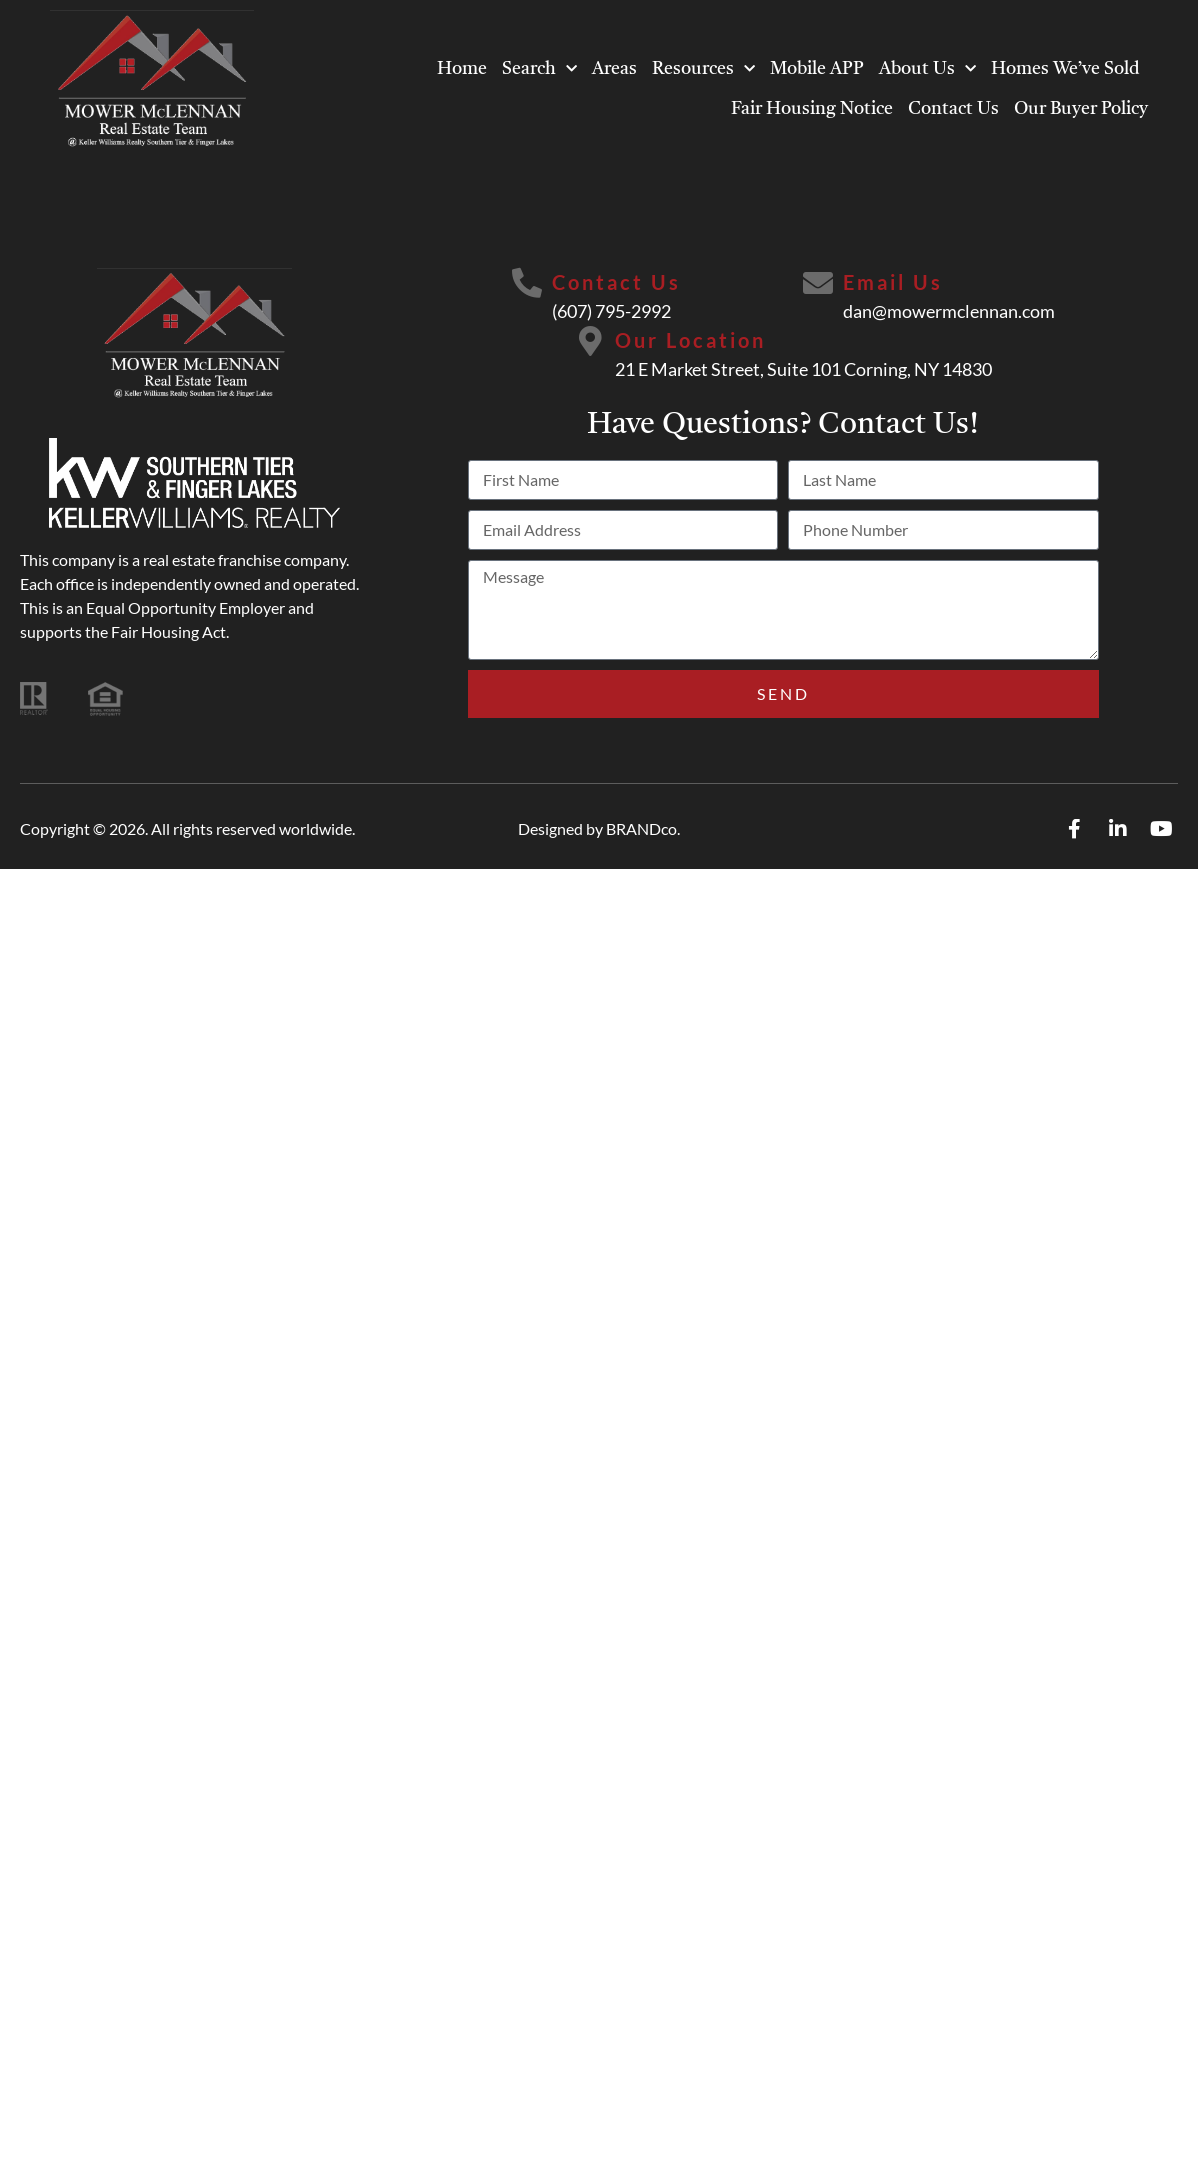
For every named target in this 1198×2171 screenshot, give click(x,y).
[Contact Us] (527, 283)
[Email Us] (818, 283)
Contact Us (953, 109)
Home (462, 69)
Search (539, 69)
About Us (927, 69)
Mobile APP (817, 69)
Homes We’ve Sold (1065, 69)
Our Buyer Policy (1081, 109)
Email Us (893, 282)
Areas (614, 69)
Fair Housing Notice (812, 109)
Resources (703, 69)
